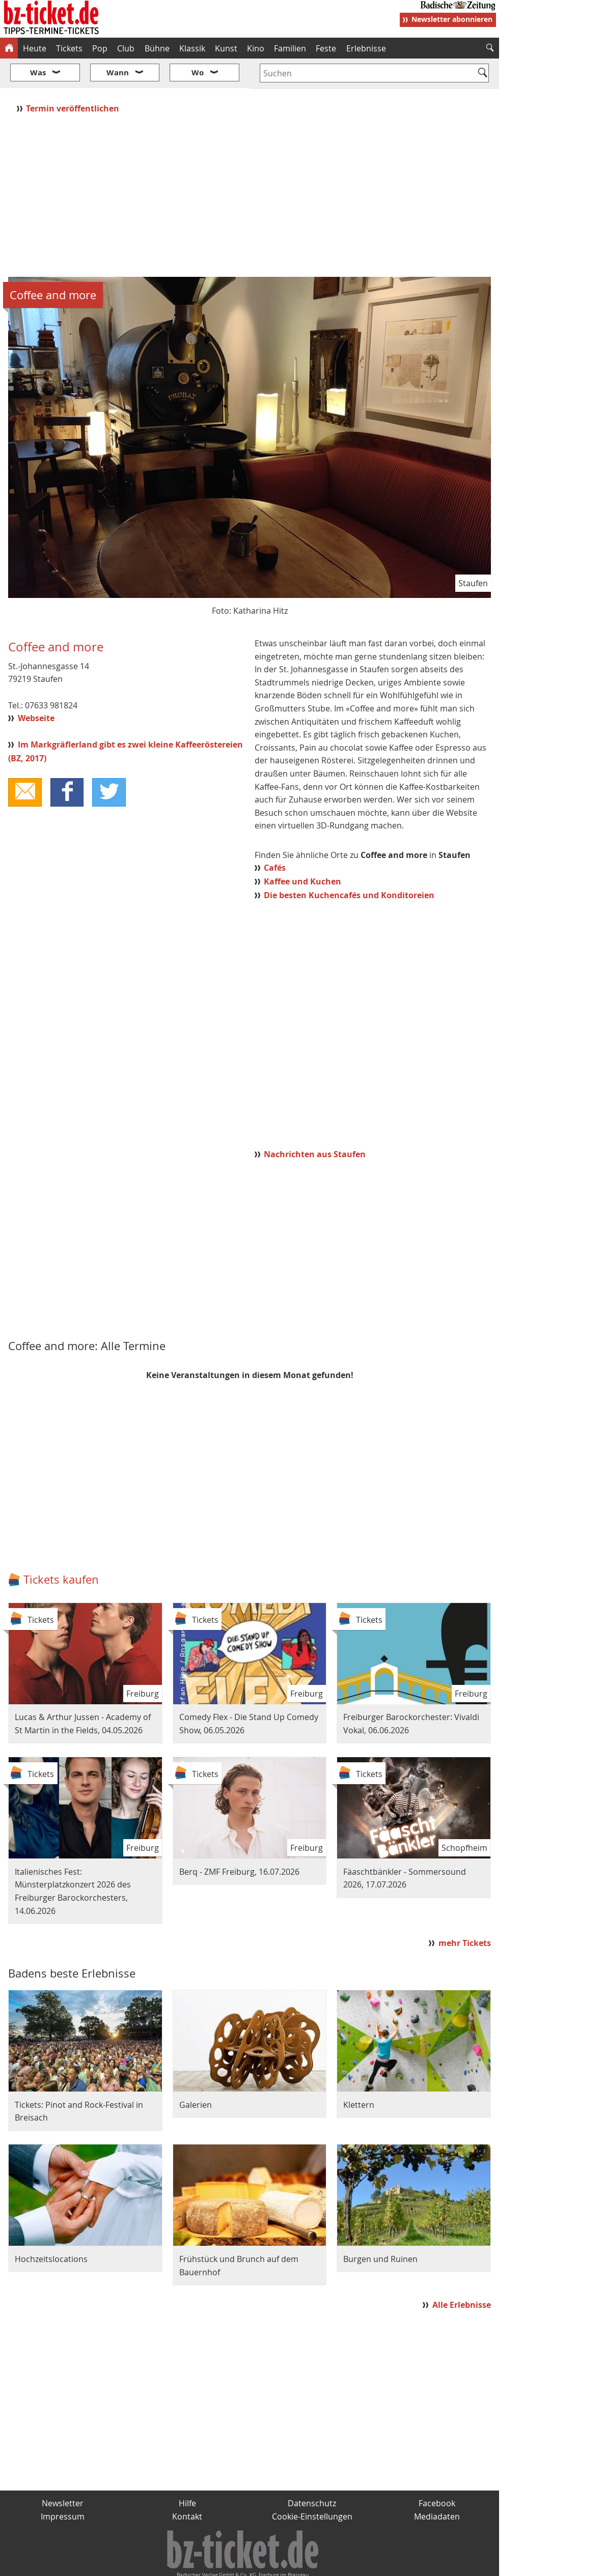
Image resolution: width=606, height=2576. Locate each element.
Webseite (36, 688)
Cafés (275, 837)
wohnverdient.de (301, 2563)
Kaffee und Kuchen (302, 850)
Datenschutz (312, 2473)
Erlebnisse (366, 48)
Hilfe (187, 2473)
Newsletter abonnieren (451, 19)
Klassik (192, 48)
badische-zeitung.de (130, 2563)
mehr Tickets (464, 1913)
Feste (326, 48)
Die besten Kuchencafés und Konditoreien (349, 864)
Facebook (437, 2473)
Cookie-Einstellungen (312, 2486)
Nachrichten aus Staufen (315, 1123)
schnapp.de (201, 2563)
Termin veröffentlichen (73, 77)
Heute (34, 48)
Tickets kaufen (61, 1548)
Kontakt (187, 2486)
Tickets (69, 48)
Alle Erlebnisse (461, 2274)
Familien (290, 48)
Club (125, 48)
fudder (246, 2563)
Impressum (63, 2486)
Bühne (157, 48)
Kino (255, 48)
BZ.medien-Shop (375, 2563)
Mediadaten (437, 2486)
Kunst (226, 48)
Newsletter (63, 2473)
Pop (99, 48)
